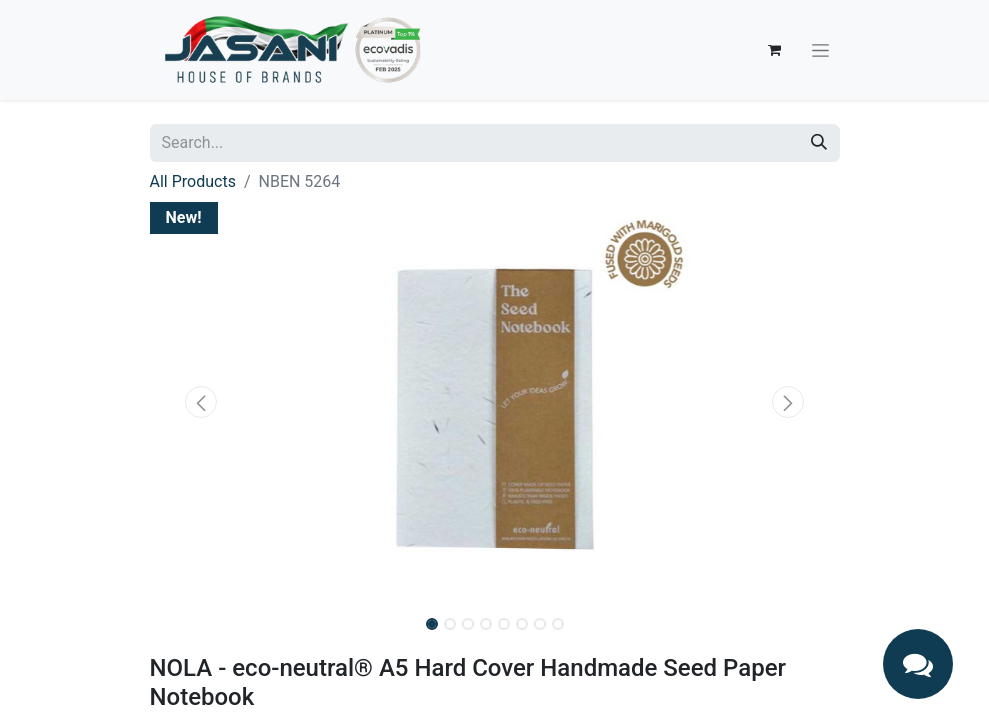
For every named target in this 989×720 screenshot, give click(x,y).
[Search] (819, 143)
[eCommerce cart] (775, 50)
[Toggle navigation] (820, 50)
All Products (193, 181)
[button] (202, 402)
